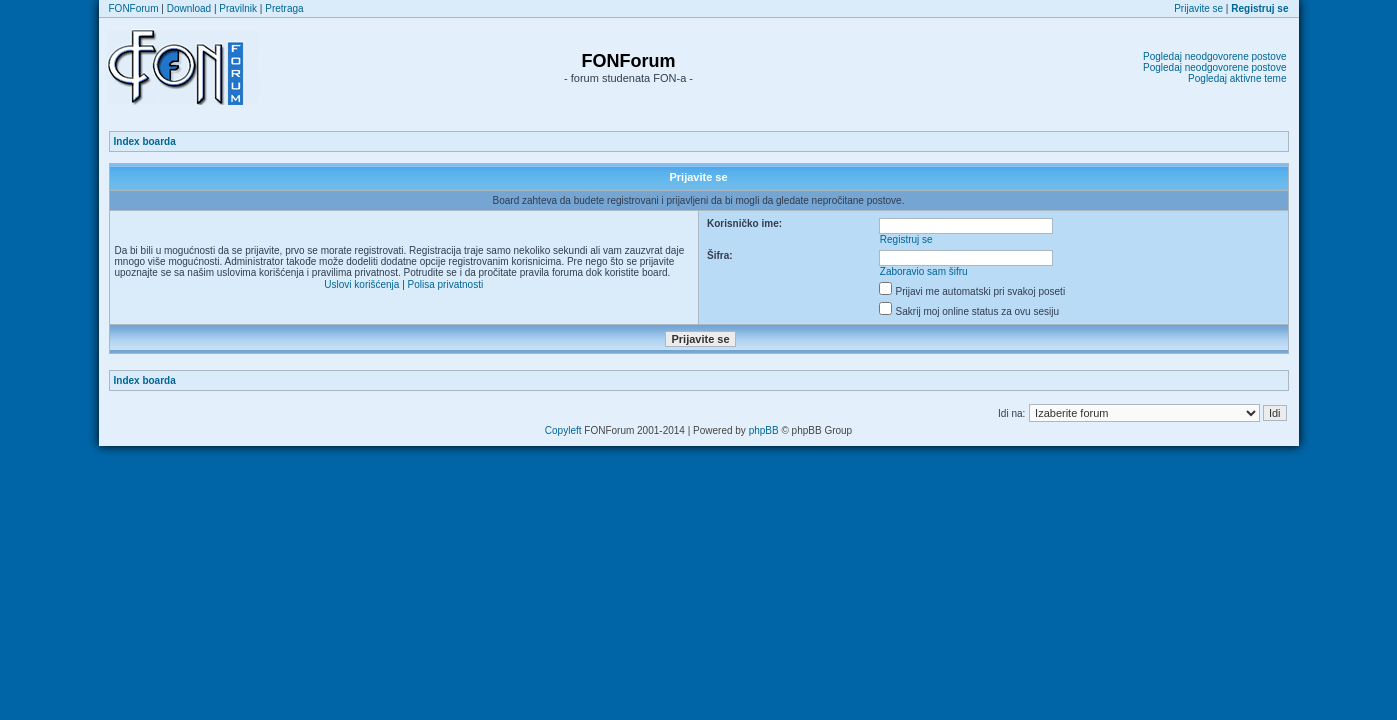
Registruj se (906, 239)
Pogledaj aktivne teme (1237, 78)
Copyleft (563, 430)
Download (189, 8)
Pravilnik (238, 8)
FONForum (134, 8)
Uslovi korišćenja (361, 284)
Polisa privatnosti (446, 284)
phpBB (764, 430)
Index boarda (145, 141)
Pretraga (284, 8)
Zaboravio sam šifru (924, 271)
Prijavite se (1198, 8)
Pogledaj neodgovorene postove (1214, 56)
